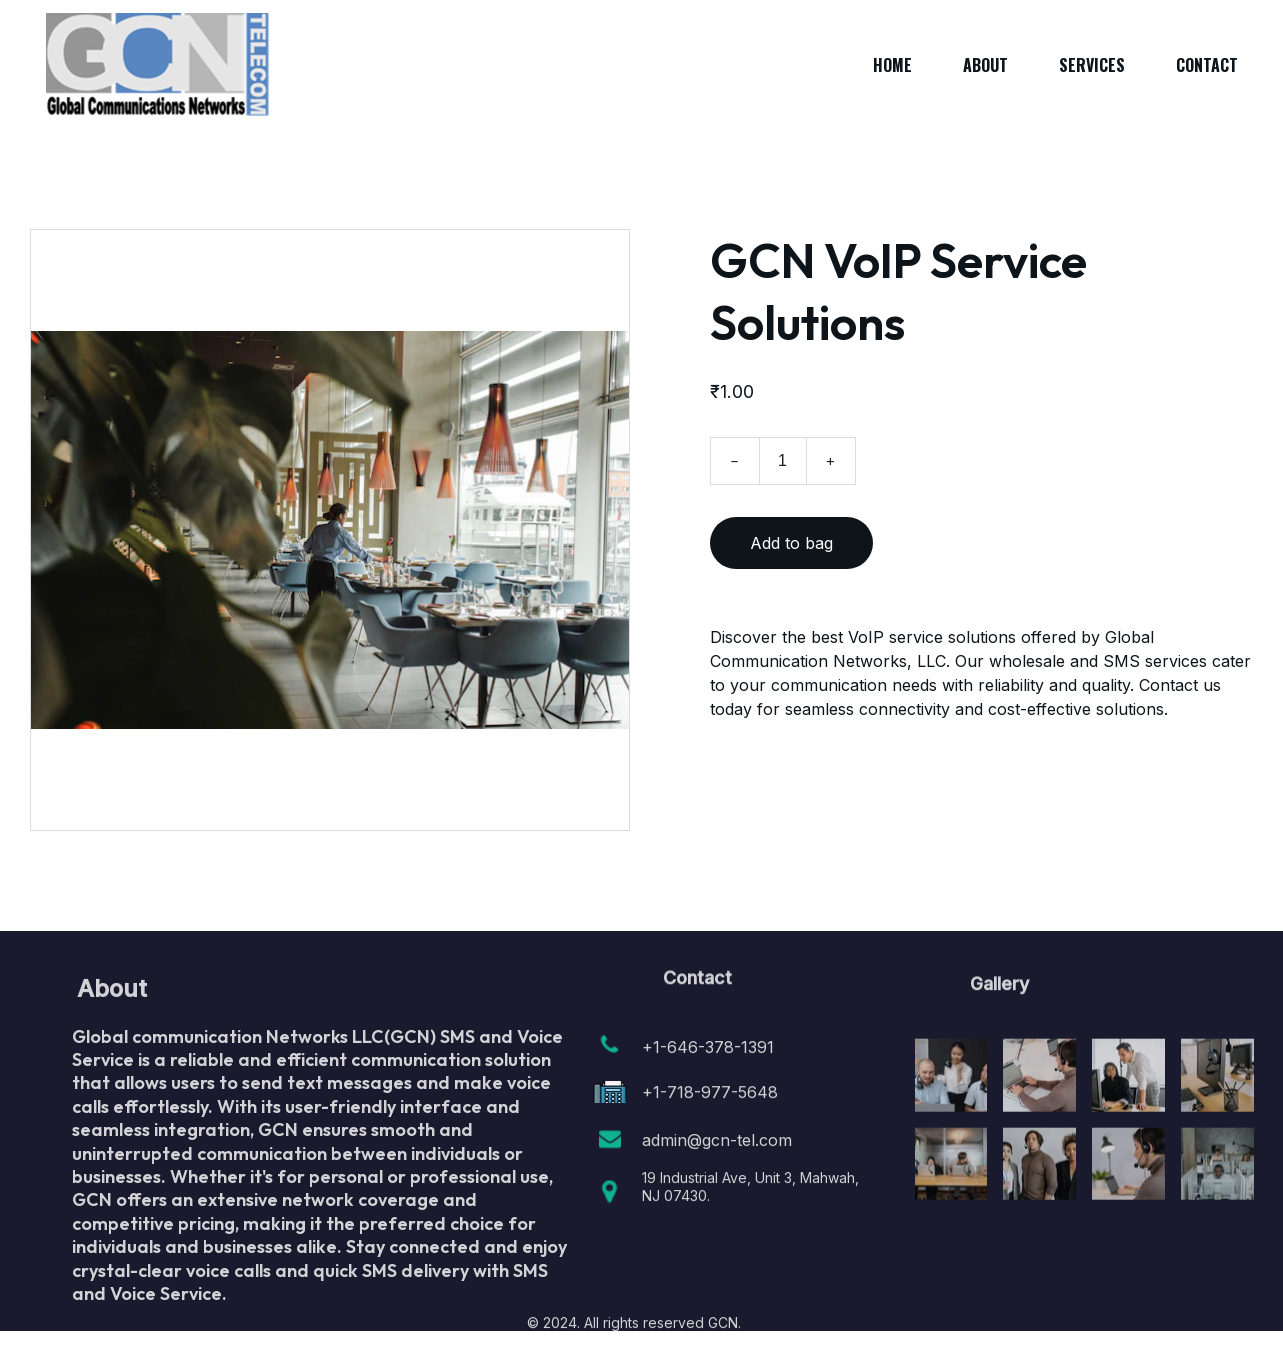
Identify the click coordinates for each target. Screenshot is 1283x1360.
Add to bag (791, 546)
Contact (1207, 65)
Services (1092, 65)
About (985, 65)
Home (892, 65)
